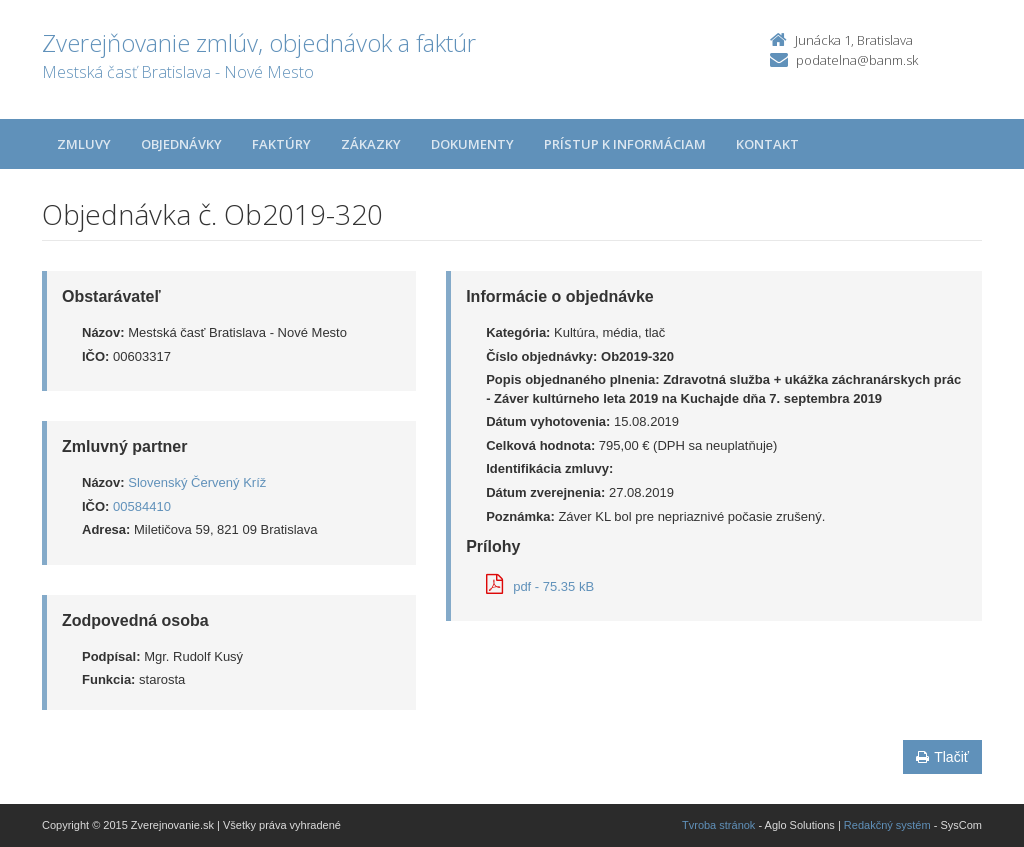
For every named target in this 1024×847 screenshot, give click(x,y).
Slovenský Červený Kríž (197, 482)
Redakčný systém (887, 825)
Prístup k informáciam (625, 144)
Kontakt (767, 144)
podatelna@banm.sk (857, 60)
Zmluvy (84, 144)
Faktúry (281, 144)
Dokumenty (472, 144)
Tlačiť (942, 757)
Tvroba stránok (718, 825)
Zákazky (371, 144)
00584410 (142, 506)
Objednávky (181, 144)
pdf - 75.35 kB (540, 586)
